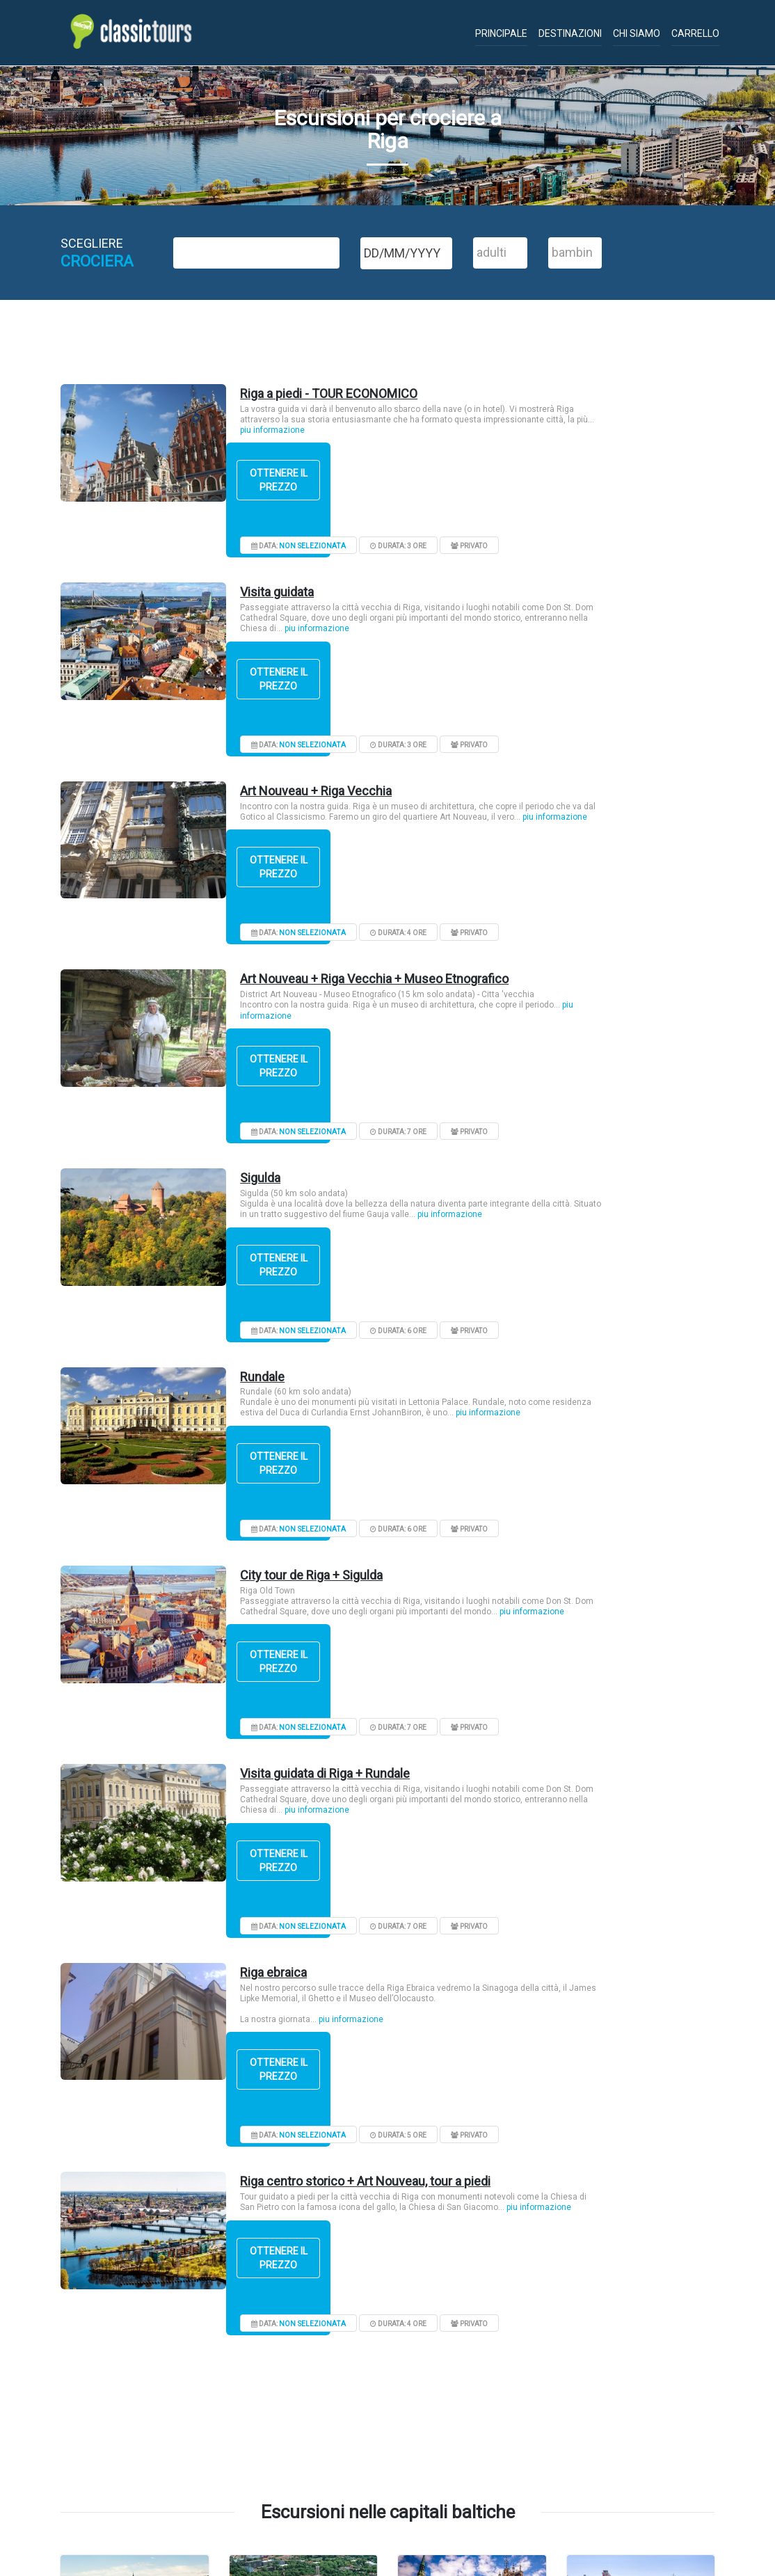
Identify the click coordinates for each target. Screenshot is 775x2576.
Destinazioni (570, 33)
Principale (501, 33)
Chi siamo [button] (636, 33)
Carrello (695, 33)
